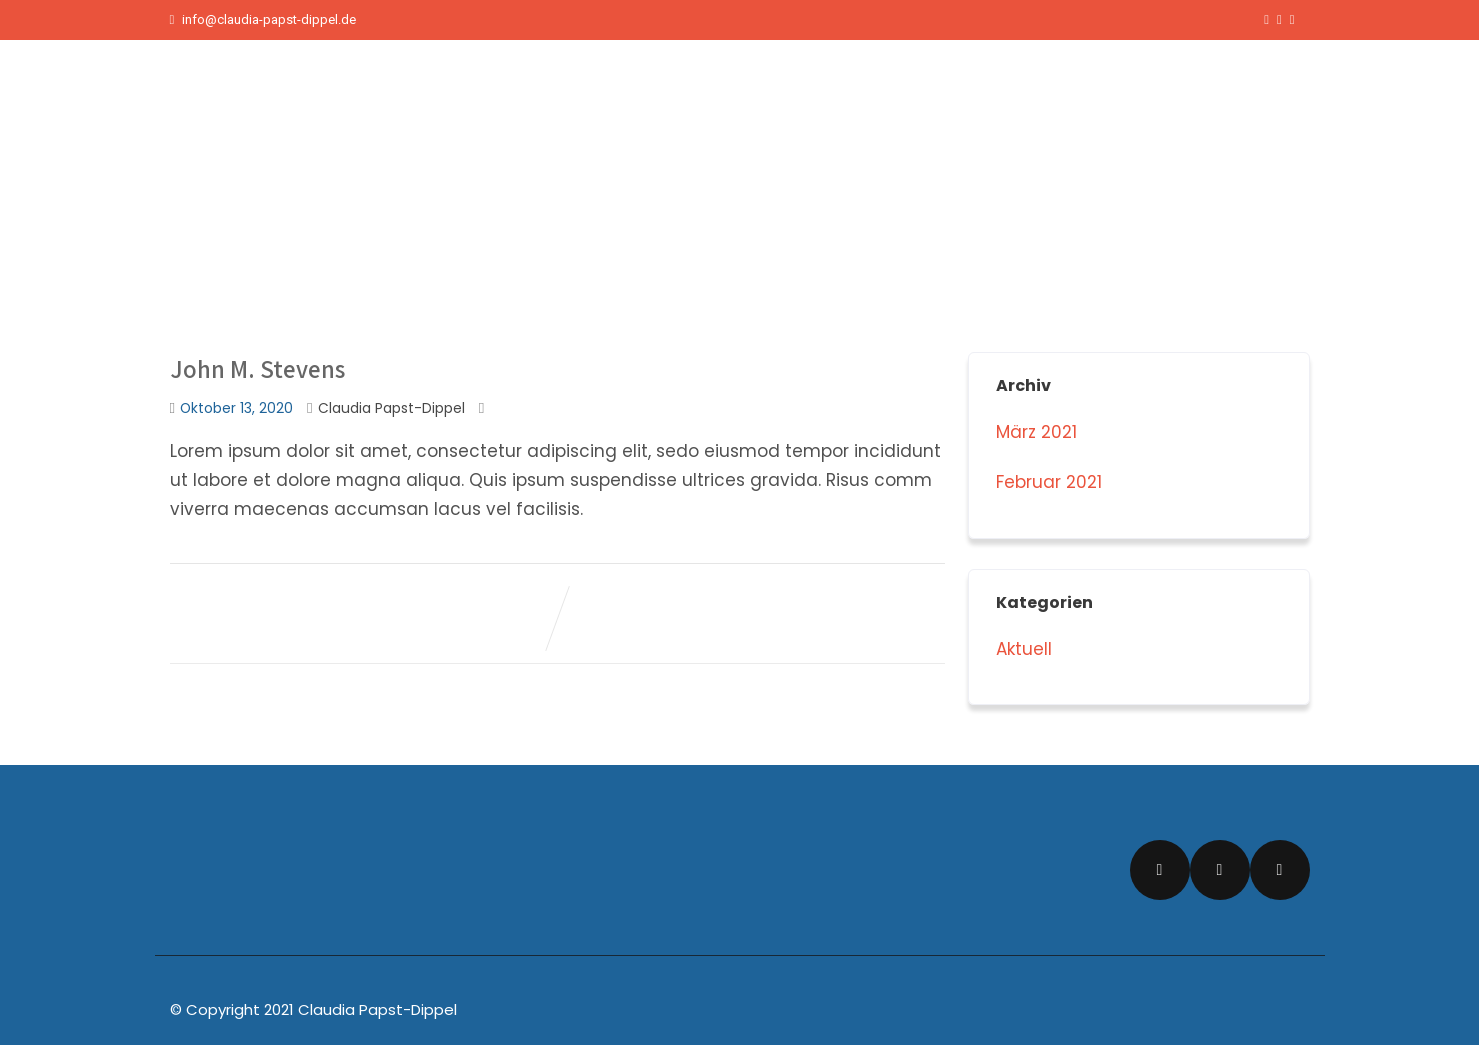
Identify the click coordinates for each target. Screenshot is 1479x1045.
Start (993, 89)
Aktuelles (1069, 89)
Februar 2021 (1049, 482)
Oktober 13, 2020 (236, 408)
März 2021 (1036, 432)
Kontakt (1254, 89)
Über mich (1164, 89)
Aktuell (1024, 649)
